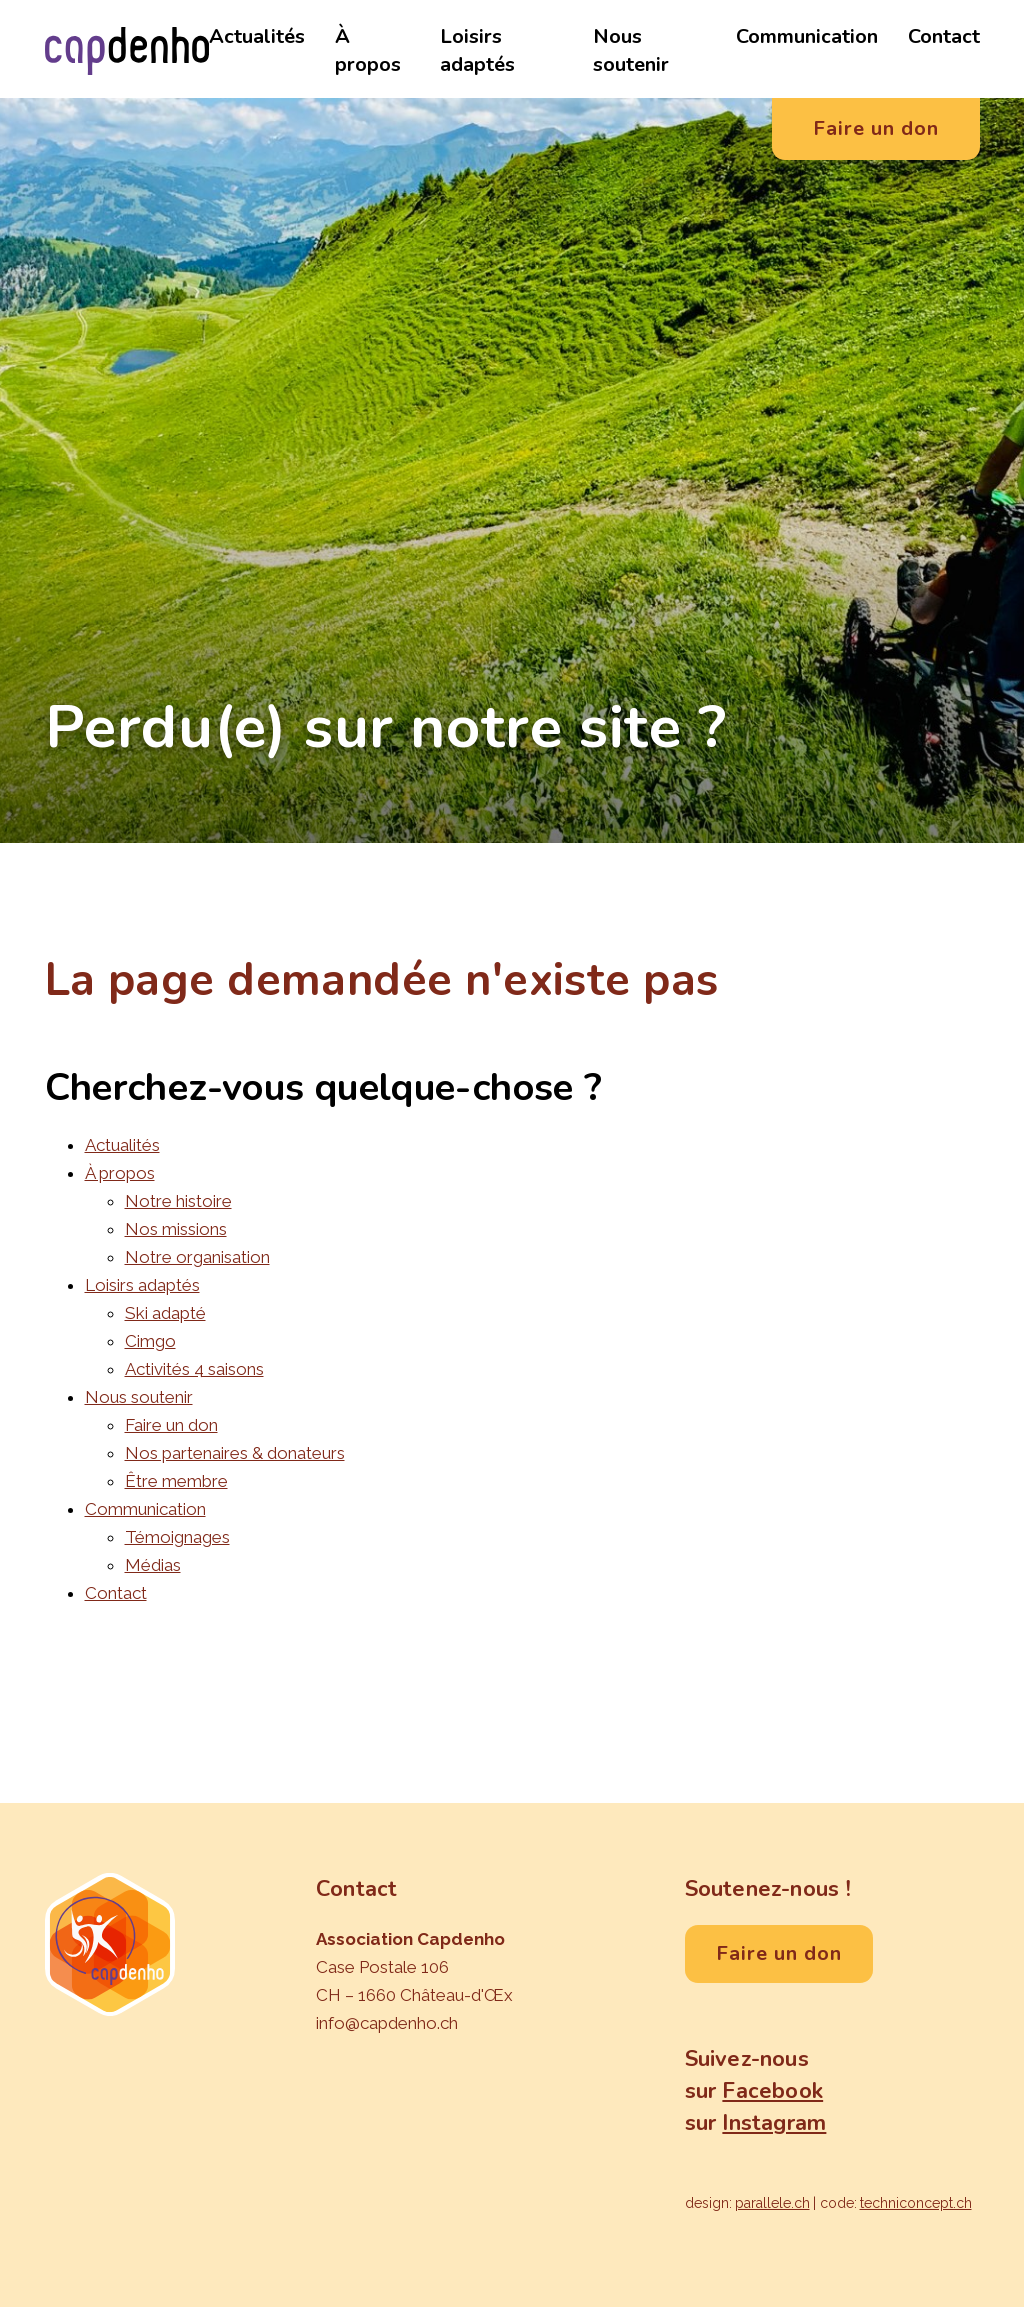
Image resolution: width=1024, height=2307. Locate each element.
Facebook (772, 2091)
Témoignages (177, 1537)
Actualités (257, 36)
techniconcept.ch (916, 2203)
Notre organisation (197, 1257)
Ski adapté (165, 1313)
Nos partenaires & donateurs (235, 1453)
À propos (368, 50)
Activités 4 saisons (194, 1369)
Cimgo (150, 1341)
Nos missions (176, 1229)
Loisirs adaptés (477, 50)
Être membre (176, 1481)
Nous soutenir (631, 50)
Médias (153, 1565)
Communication (807, 36)
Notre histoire (178, 1201)
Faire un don (171, 1425)
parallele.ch (772, 2203)
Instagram (774, 2123)
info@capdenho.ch (387, 2023)
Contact (944, 36)
